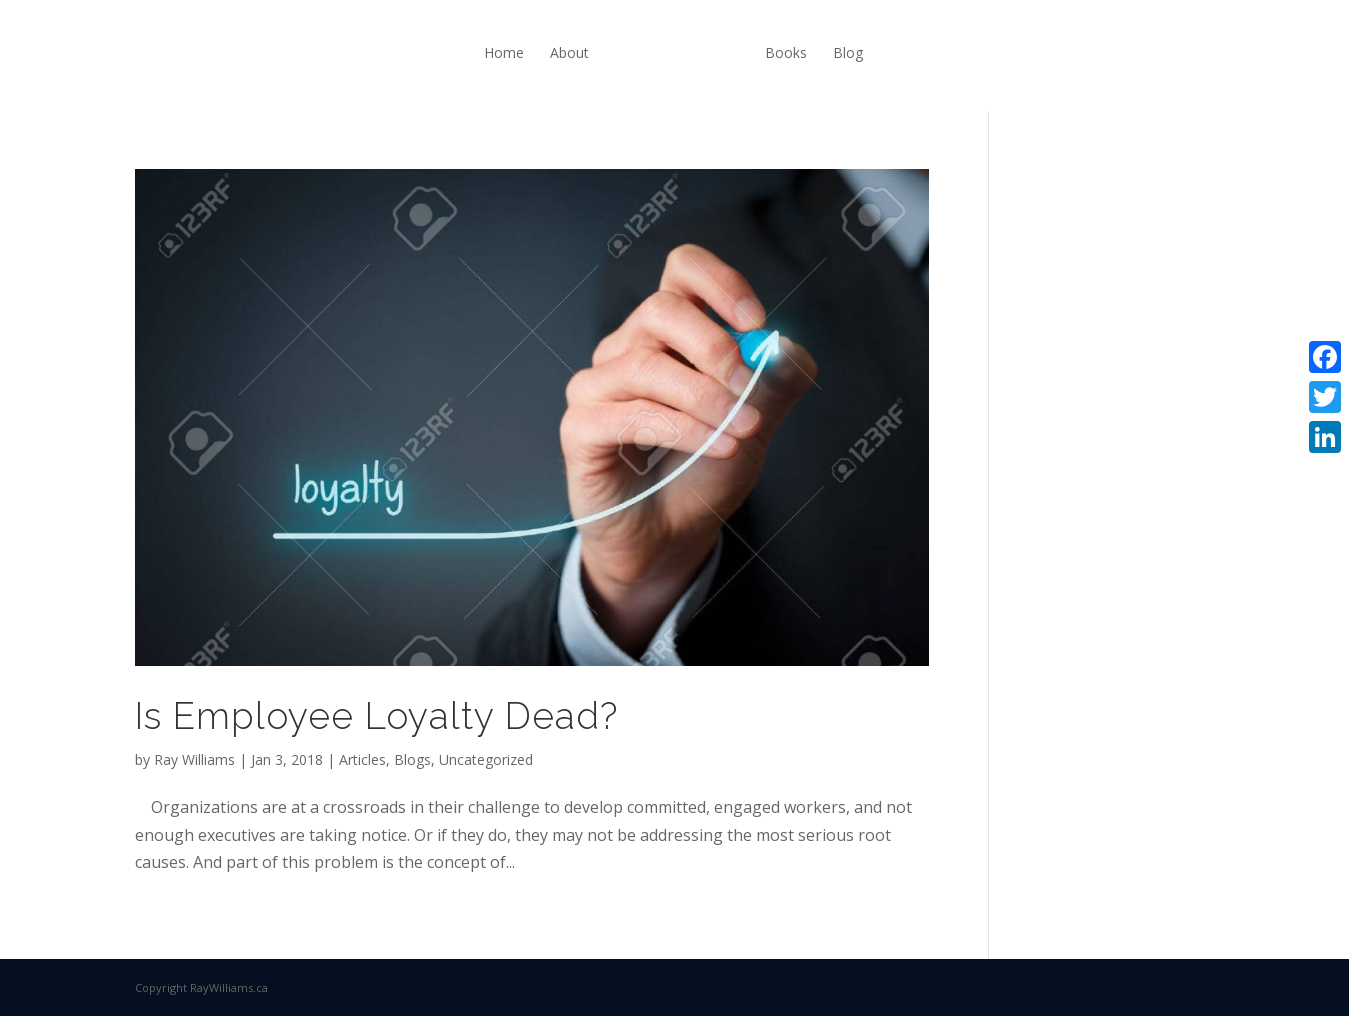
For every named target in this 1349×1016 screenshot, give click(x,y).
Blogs (412, 759)
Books (786, 52)
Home (504, 52)
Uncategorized (486, 759)
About (569, 52)
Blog (848, 52)
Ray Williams (194, 759)
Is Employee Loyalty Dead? (376, 716)
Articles (362, 759)
